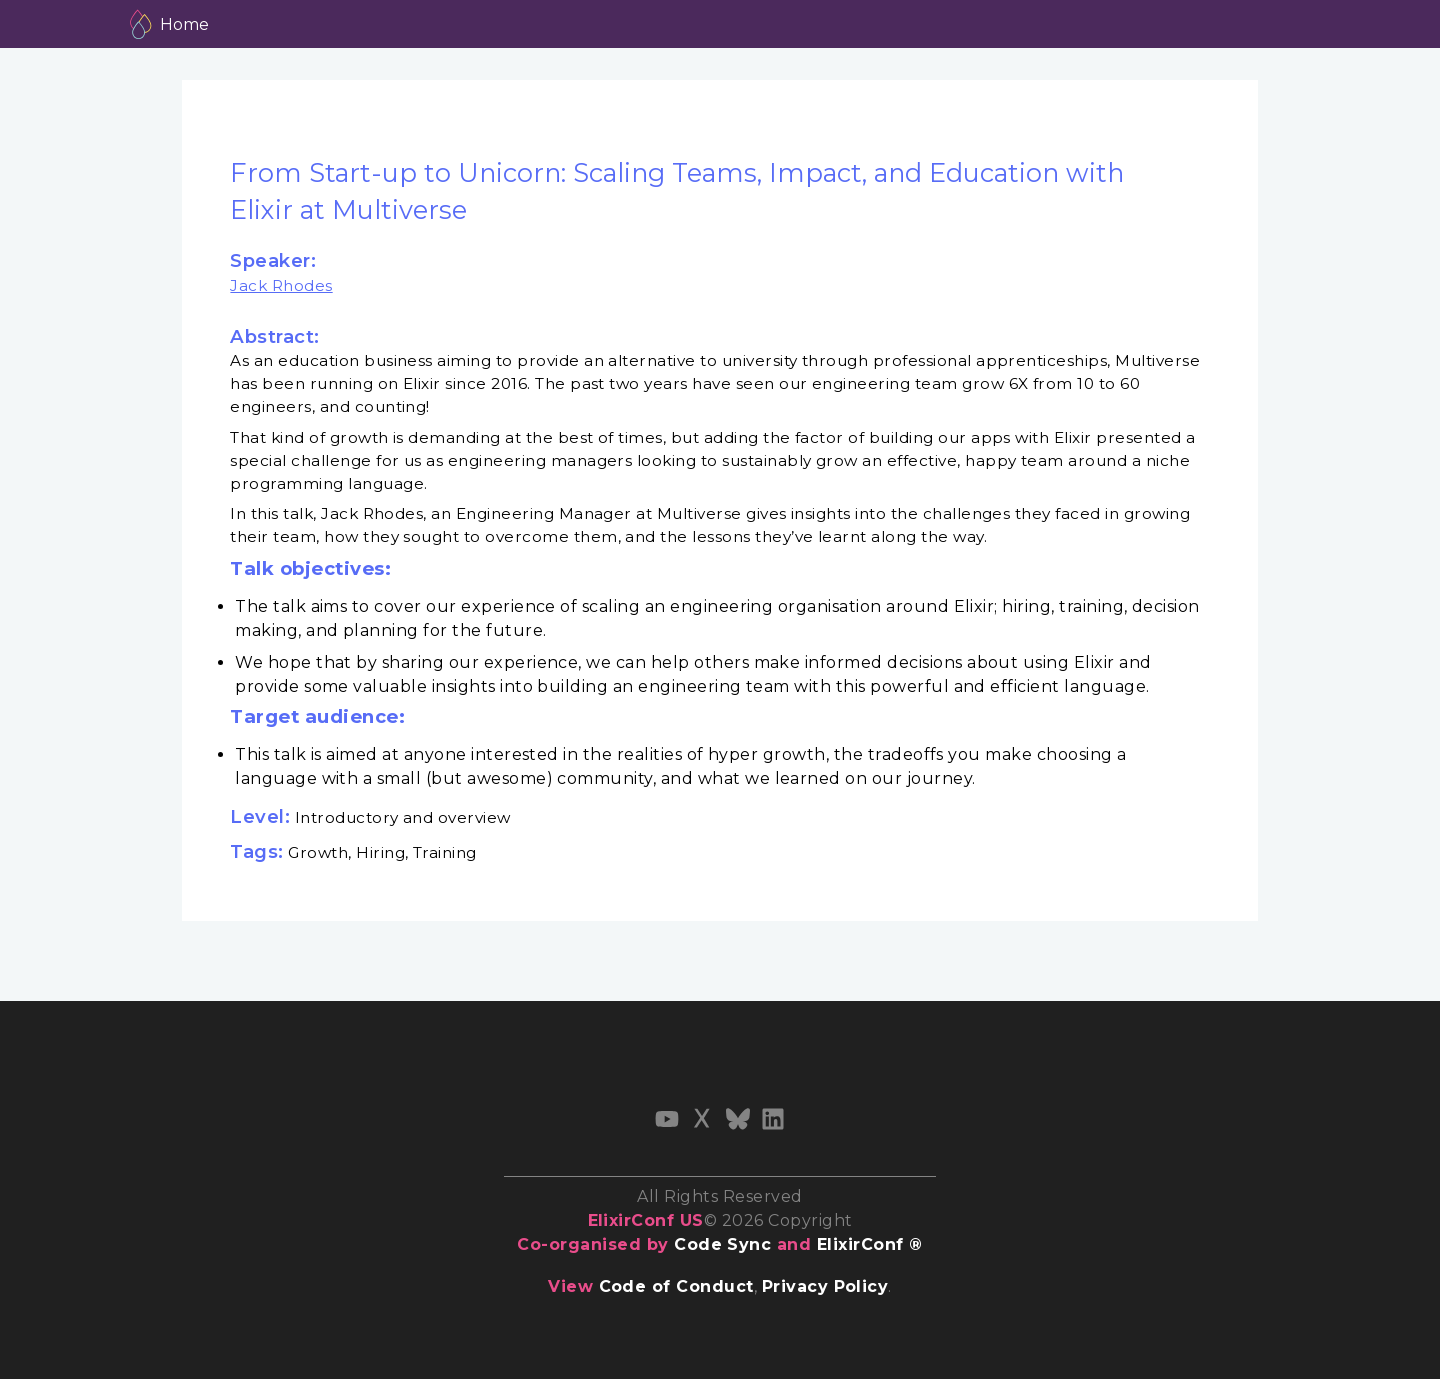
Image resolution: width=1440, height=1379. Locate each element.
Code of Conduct (676, 1286)
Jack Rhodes (281, 285)
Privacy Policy (825, 1286)
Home (184, 24)
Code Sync (722, 1244)
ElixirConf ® (870, 1244)
